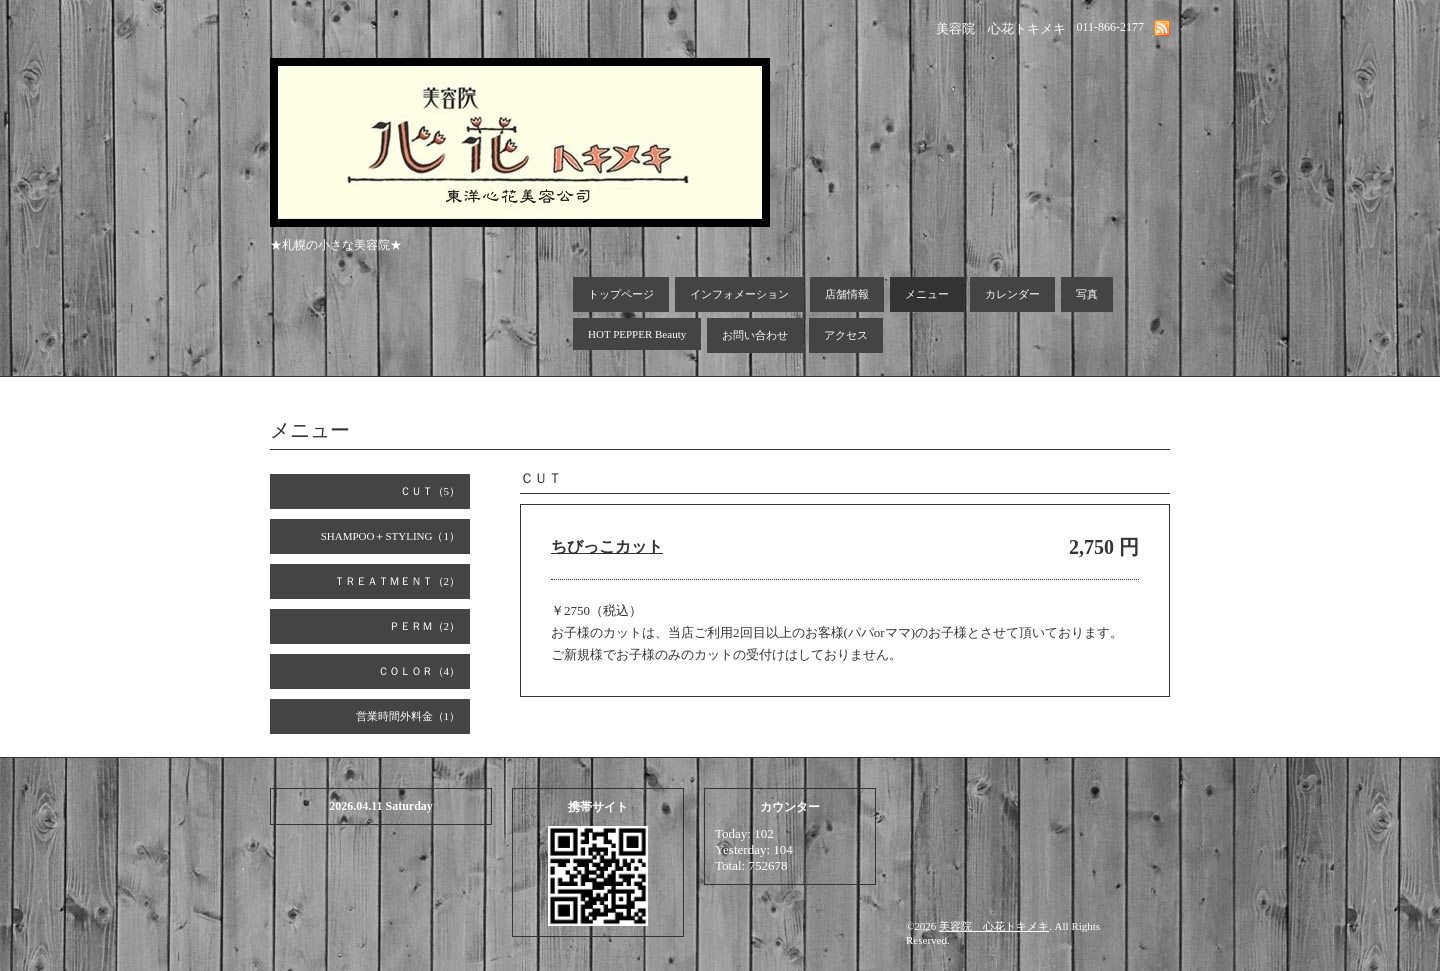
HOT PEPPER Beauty (637, 334)
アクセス (846, 335)
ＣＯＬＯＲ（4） (419, 671)
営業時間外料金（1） (408, 716)
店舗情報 (847, 294)
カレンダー (1012, 294)
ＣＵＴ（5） (430, 491)
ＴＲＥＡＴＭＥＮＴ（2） (397, 581)
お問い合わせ (755, 335)
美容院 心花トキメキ (994, 926)
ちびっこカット (607, 546)
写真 (1087, 294)
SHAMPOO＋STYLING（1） (390, 536)
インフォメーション (739, 294)
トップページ (621, 294)
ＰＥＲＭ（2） (425, 626)
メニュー (927, 294)
